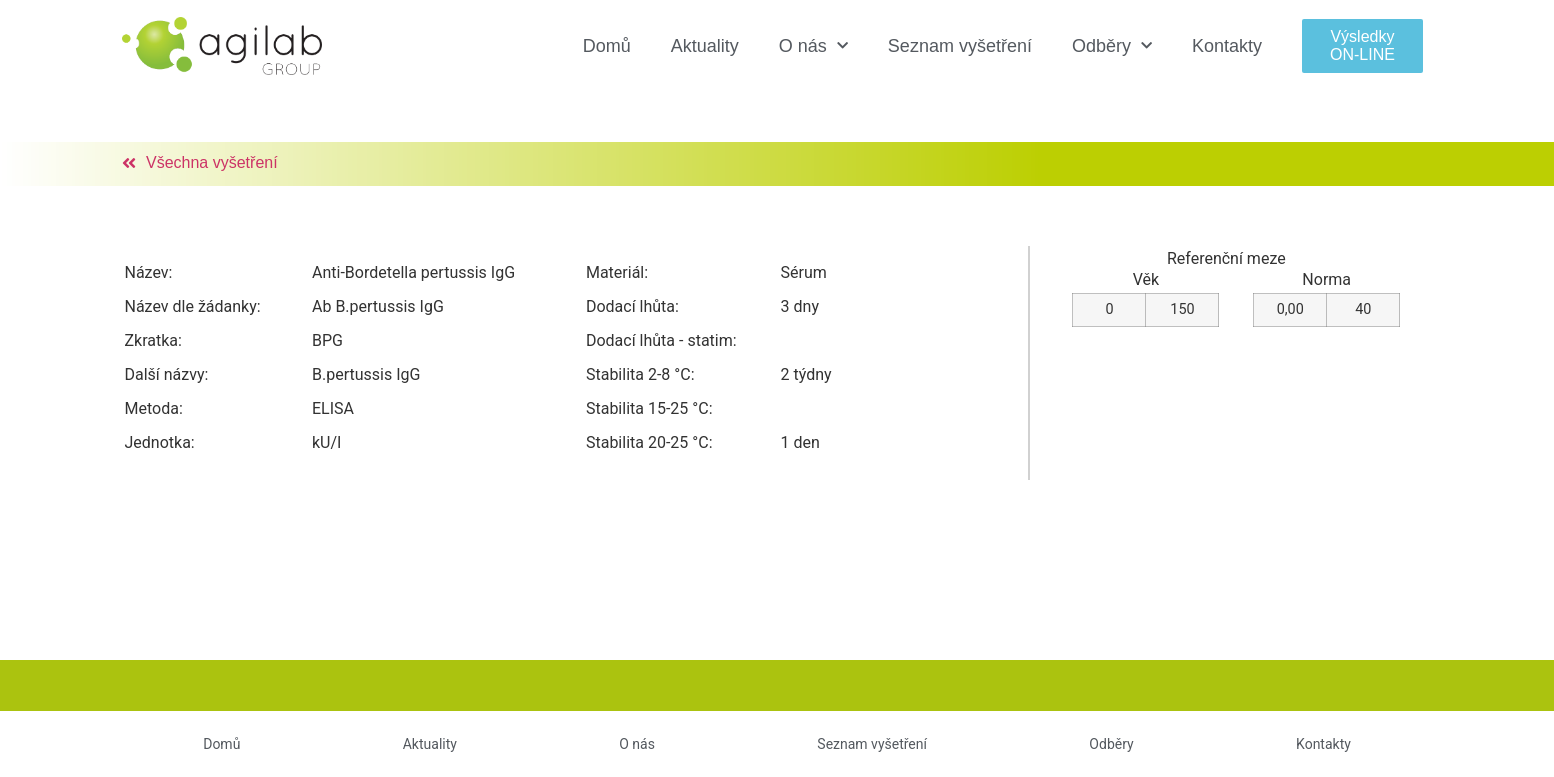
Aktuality (705, 46)
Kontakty (1227, 46)
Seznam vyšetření (960, 46)
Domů (607, 46)
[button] (1362, 45)
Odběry (1112, 46)
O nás (813, 46)
